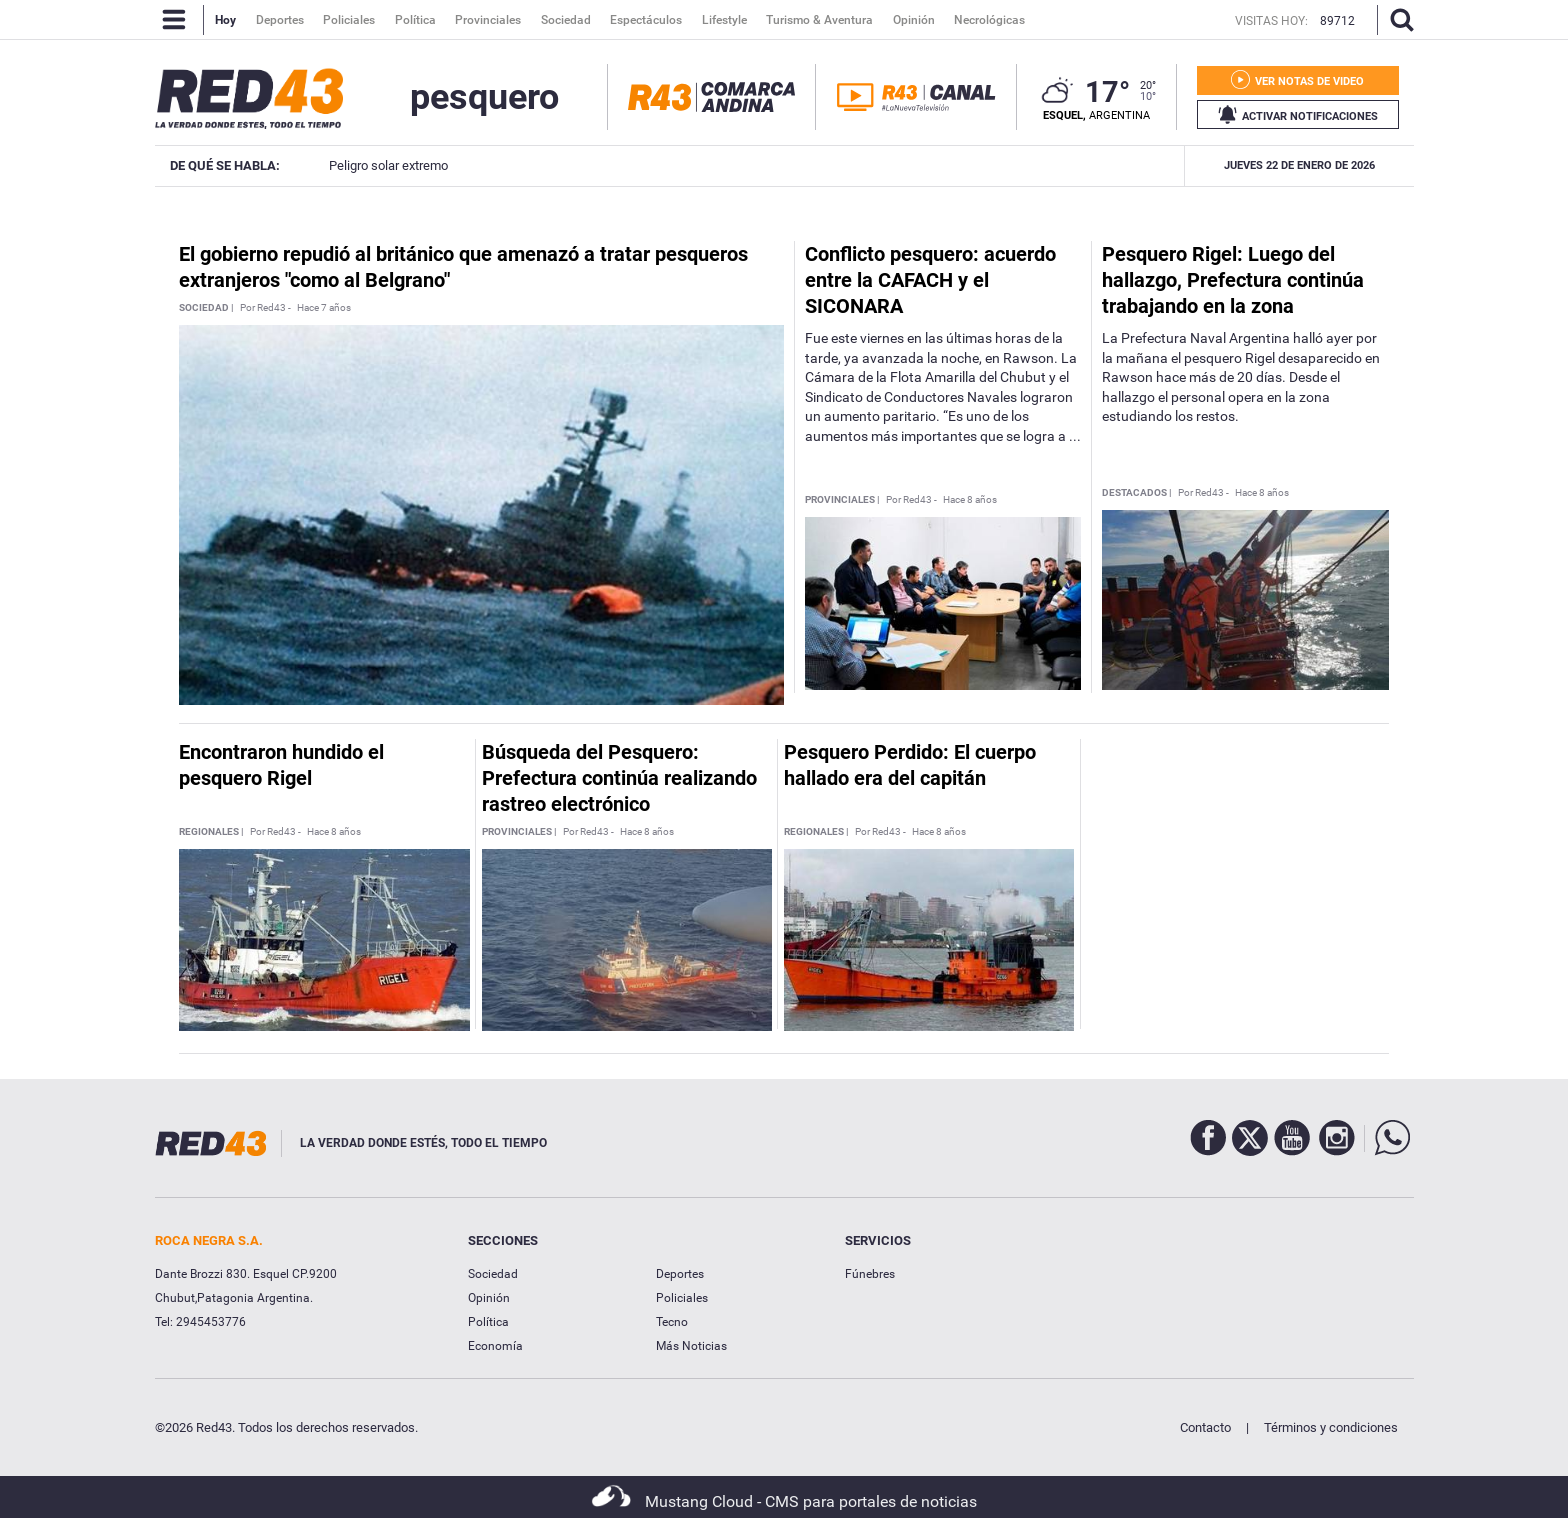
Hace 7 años (324, 308)
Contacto (1205, 1427)
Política (488, 1322)
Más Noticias (691, 1346)
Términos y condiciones (1331, 1427)
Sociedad (493, 1274)
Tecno (672, 1322)
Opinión (489, 1298)
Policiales (682, 1298)
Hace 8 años (970, 500)
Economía (495, 1346)
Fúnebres (870, 1274)
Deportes (680, 1274)
